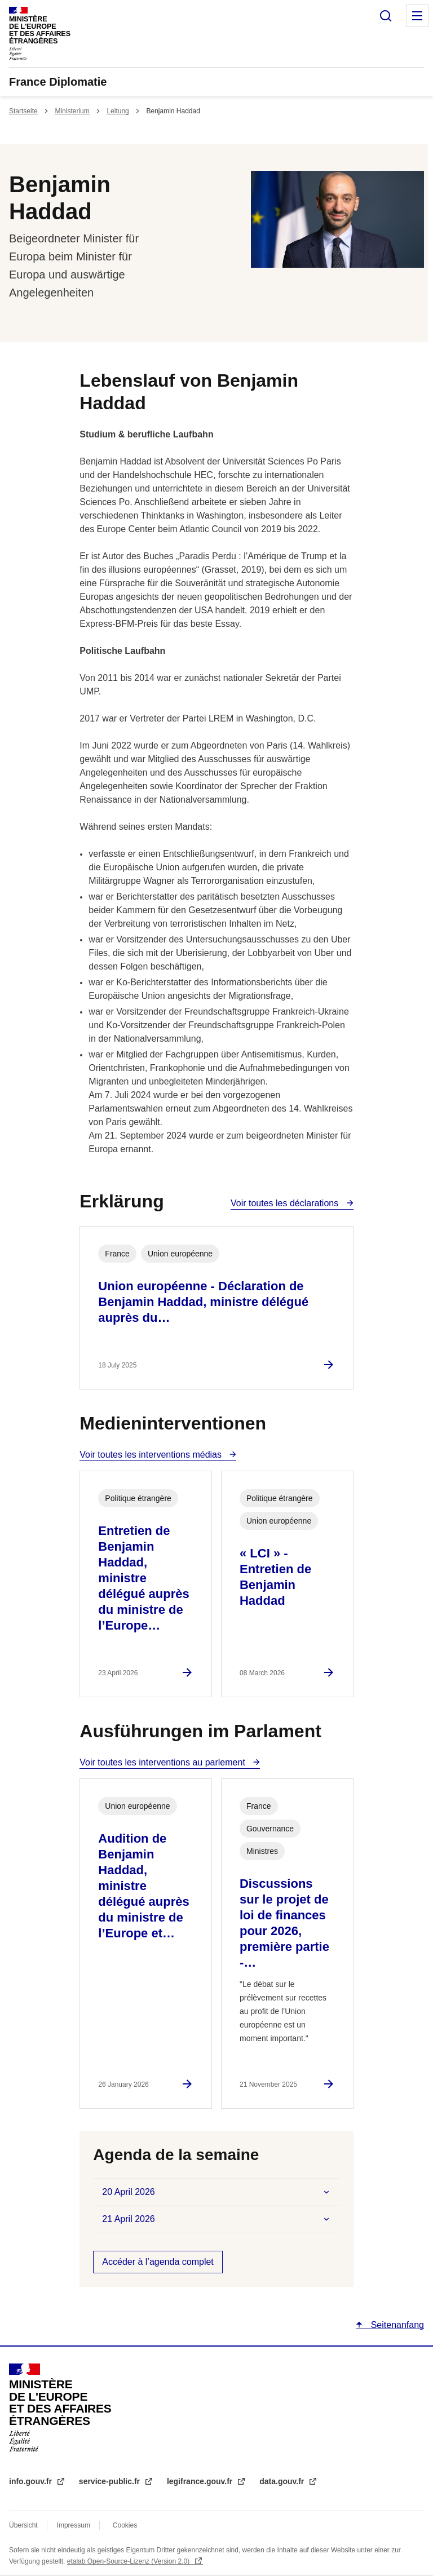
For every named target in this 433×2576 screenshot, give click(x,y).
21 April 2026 (128, 2219)
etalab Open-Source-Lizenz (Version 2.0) (129, 2561)
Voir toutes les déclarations (286, 1203)
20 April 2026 (128, 2192)
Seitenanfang (396, 2325)
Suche (385, 16)
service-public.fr (110, 2481)
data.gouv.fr (282, 2481)
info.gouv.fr (31, 2481)
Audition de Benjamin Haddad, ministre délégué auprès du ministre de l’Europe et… (143, 1885)
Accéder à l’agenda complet (157, 2262)
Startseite (23, 111)
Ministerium (72, 111)
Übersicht (23, 2525)
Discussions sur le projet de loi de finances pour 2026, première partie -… (284, 1922)
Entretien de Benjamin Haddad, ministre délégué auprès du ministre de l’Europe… (143, 1578)
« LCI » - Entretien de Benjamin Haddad (275, 1577)
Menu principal (417, 16)
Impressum (73, 2525)
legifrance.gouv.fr (201, 2481)
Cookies (125, 2525)
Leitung (118, 111)
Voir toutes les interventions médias (151, 1454)
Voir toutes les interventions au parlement (163, 1762)
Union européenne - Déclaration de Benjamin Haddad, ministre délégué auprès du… (203, 1302)
